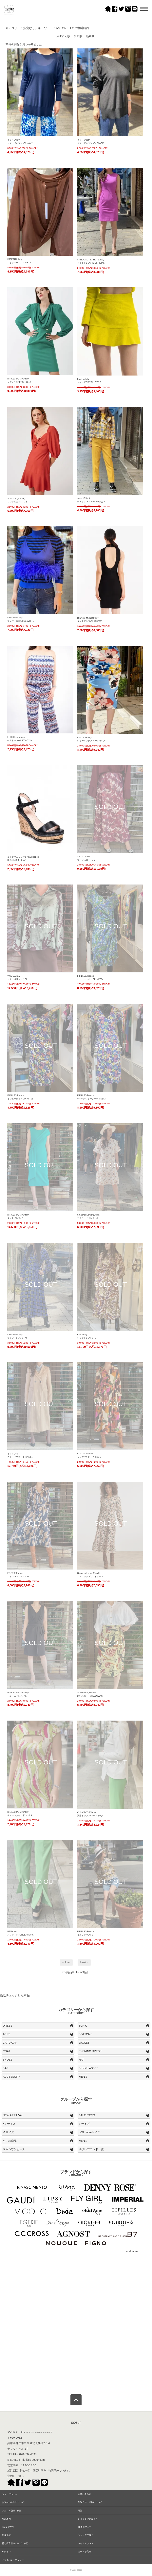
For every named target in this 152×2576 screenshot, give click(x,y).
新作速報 (6, 2535)
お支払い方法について (13, 2502)
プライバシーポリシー (13, 2560)
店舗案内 (6, 2518)
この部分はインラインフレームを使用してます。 (76, 2324)
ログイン (6, 2551)
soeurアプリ (8, 2527)
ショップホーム (9, 2494)
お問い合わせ (84, 2494)
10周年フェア (84, 2527)
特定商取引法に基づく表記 (15, 2543)
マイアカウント (85, 2543)
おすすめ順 (63, 36)
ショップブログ (85, 2535)
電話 (80, 2510)
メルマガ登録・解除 (12, 2510)
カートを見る (84, 2551)
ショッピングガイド (88, 2518)
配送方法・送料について (90, 2502)
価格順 (78, 36)
